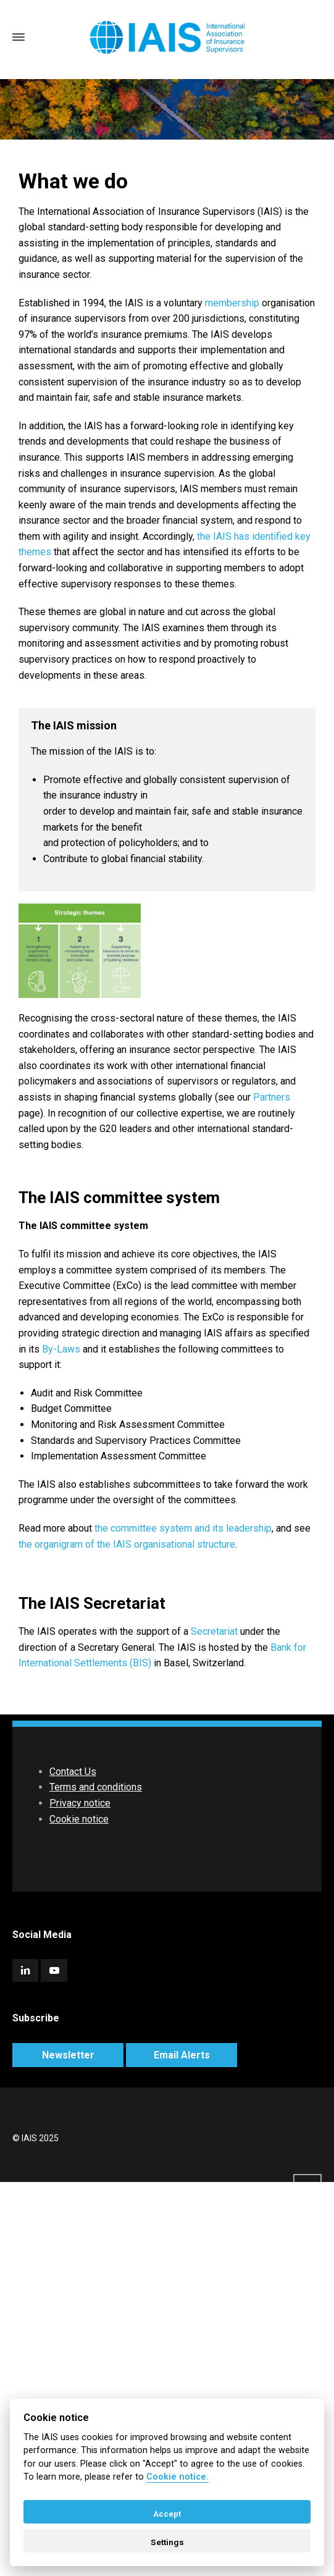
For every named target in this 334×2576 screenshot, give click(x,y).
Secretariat (214, 1631)
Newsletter (68, 2055)
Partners (271, 1097)
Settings (167, 2542)
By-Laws (61, 1349)
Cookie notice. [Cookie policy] (177, 2477)
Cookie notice (79, 1819)
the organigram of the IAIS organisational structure (127, 1544)
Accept (167, 2514)
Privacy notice (80, 1803)
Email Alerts (182, 2055)
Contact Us (72, 1771)
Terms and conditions (95, 1787)
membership (232, 303)
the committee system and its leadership (183, 1528)
